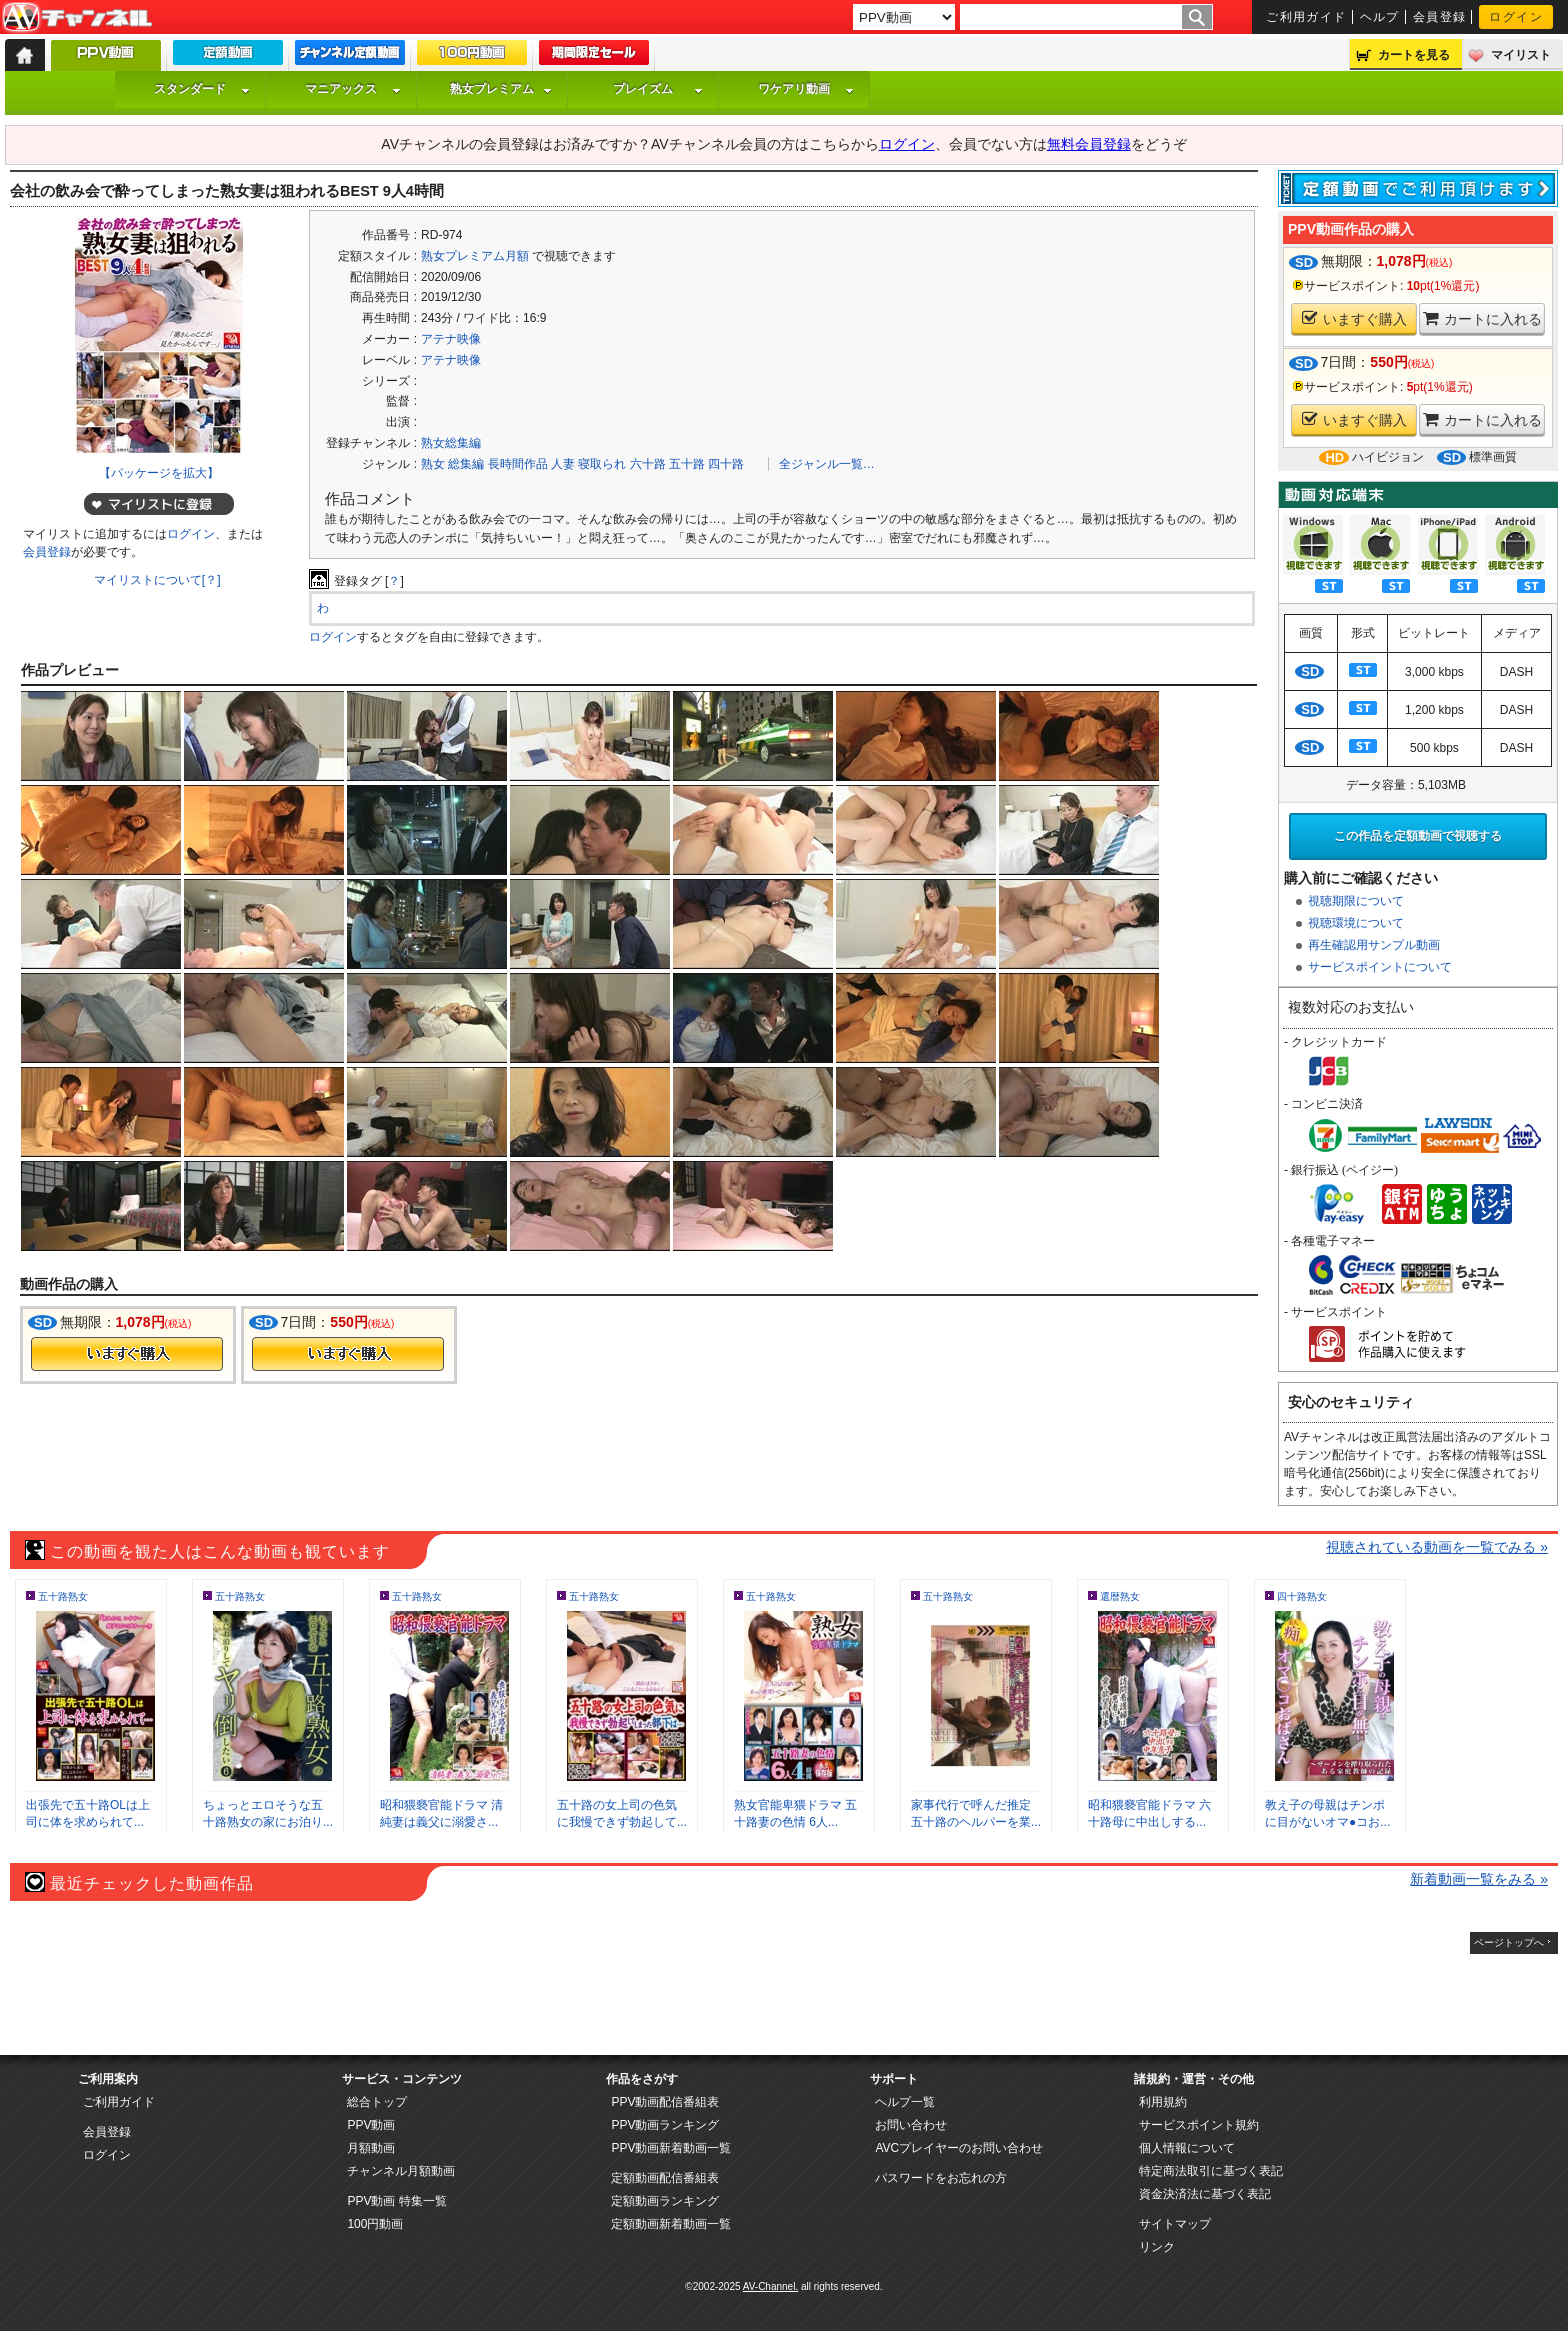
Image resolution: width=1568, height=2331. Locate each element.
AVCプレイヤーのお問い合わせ (959, 2148)
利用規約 (1163, 2102)
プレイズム (658, 89)
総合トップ (377, 2102)
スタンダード (202, 89)
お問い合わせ (911, 2125)
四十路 (726, 464)
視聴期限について (1356, 901)
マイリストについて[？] (157, 580)
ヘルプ (1380, 17)
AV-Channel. (770, 2286)
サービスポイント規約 (1199, 2125)
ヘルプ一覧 (905, 2102)
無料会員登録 (1089, 144)
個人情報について (1187, 2148)
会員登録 (1440, 17)
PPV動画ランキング (665, 2125)
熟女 (433, 464)
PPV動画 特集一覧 (396, 2201)
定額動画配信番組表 (665, 2178)
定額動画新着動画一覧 (671, 2224)
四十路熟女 (1302, 1596)
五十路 (687, 464)
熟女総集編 (451, 443)
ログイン (1516, 17)
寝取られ (602, 464)
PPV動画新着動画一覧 (671, 2148)
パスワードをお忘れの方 (941, 2178)
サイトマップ (1175, 2224)
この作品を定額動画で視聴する (1418, 836)
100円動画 (375, 2224)
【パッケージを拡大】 (159, 473)
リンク (1157, 2247)
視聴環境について (1356, 923)
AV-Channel (77, 18)
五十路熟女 (63, 1596)
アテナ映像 (451, 339)
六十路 (648, 464)
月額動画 (371, 2148)
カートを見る (1414, 55)
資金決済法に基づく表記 (1205, 2194)
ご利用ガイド (1306, 17)
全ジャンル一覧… (827, 464)
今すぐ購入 (127, 1354)
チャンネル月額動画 (401, 2171)
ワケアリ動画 (806, 89)
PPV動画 (371, 2125)
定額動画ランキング (665, 2201)
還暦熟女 (1120, 1596)
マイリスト (1521, 55)
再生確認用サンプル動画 (1374, 945)
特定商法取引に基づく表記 (1211, 2171)
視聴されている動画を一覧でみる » (1437, 1547)
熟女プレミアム (501, 89)
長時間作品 (518, 464)
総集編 (466, 464)
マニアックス (353, 89)
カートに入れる (1482, 318)
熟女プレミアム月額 (475, 256)
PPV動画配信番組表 (665, 2102)
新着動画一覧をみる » (1479, 1879)
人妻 (563, 464)
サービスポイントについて (1380, 967)
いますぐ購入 (1354, 318)
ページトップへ (1509, 1942)
